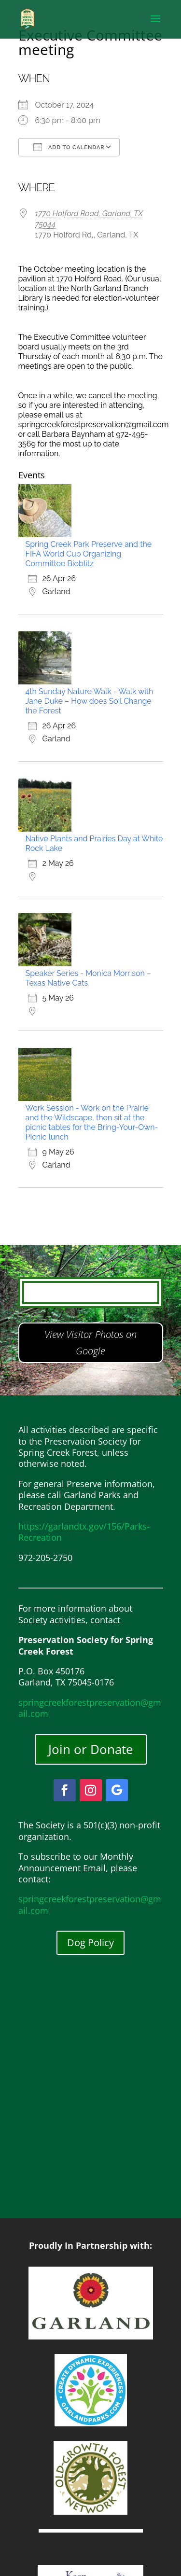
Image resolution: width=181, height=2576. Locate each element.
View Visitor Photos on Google (90, 1342)
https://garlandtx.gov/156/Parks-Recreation (84, 1531)
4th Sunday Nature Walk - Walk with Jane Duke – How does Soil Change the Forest (89, 701)
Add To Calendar (69, 146)
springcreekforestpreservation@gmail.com (89, 1708)
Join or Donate (90, 1749)
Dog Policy (90, 1942)
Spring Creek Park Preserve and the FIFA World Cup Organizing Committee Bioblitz (89, 554)
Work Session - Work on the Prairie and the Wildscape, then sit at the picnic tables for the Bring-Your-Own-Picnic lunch (92, 1122)
